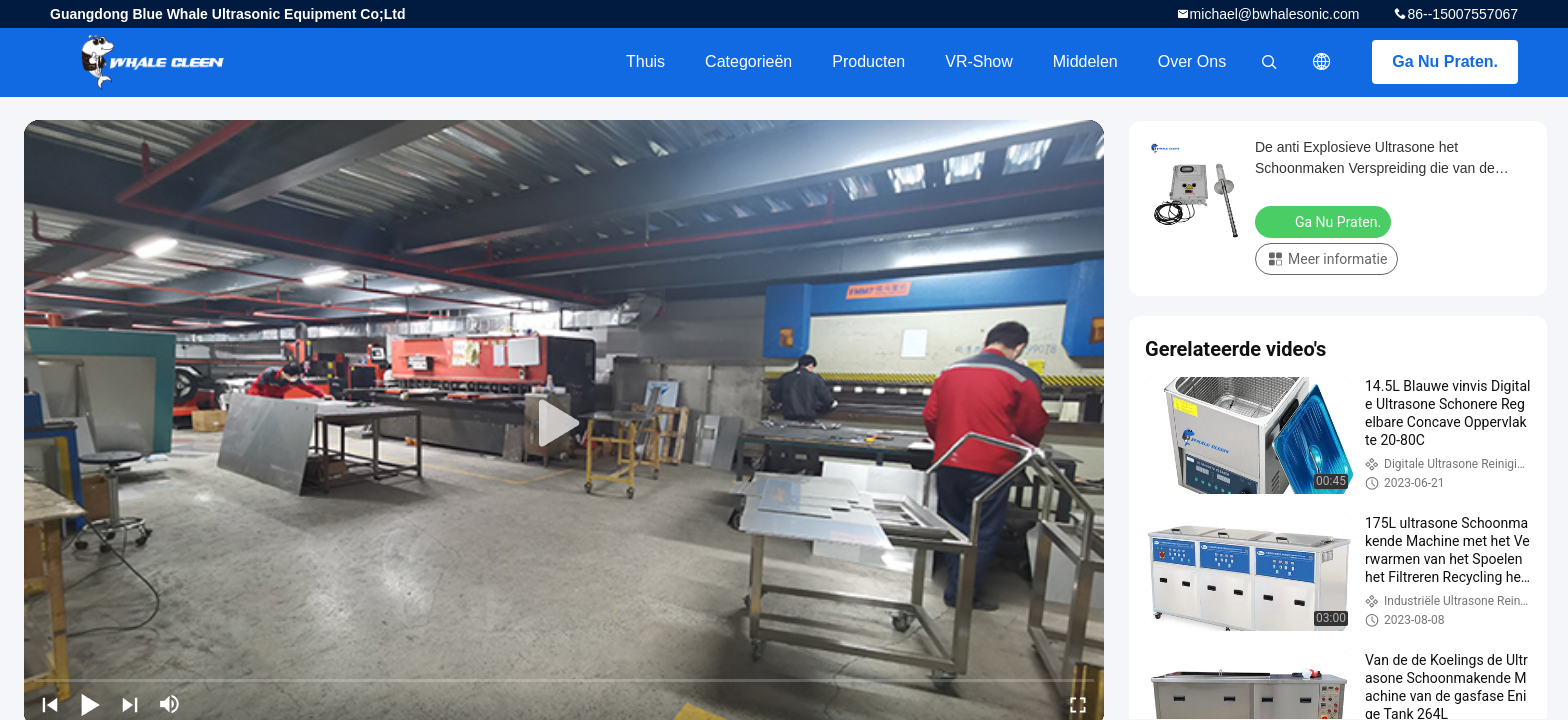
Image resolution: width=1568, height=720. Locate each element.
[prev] (50, 704)
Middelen (1085, 61)
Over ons (1192, 61)
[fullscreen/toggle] (1078, 704)
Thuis (645, 61)
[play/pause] (90, 704)
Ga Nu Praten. (1445, 61)
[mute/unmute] (170, 704)
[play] (564, 424)
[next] (130, 704)
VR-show (979, 61)
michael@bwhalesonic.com (1275, 14)
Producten (868, 61)
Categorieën (748, 61)
